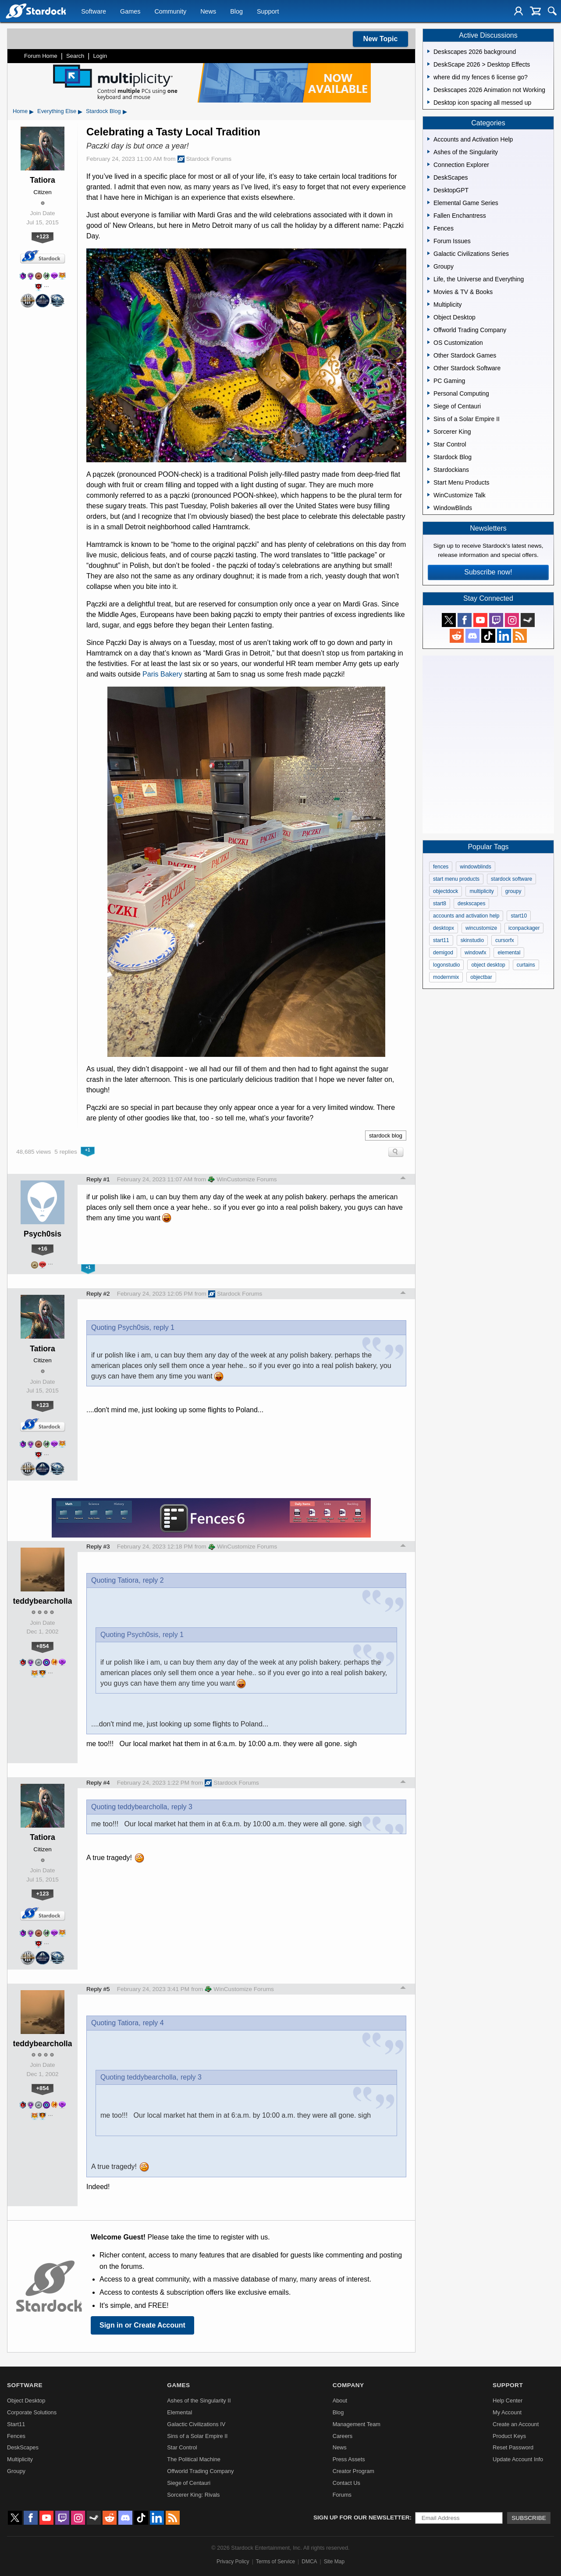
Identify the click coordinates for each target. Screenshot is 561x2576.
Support (268, 11)
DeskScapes (23, 2447)
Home (20, 111)
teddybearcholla (42, 1601)
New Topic (380, 39)
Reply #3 (98, 1546)
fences (440, 867)
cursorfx (504, 940)
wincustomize (481, 928)
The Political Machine (193, 2459)
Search (75, 56)
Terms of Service (275, 2561)
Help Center (507, 2400)
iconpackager (524, 928)
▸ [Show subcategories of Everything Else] (80, 111)
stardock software (511, 879)
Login (100, 56)
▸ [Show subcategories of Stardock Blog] (125, 111)
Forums (342, 2494)
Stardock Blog (103, 111)
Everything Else (56, 111)
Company (348, 2385)
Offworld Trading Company (200, 2471)
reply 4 (153, 2023)
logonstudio (446, 965)
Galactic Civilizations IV (196, 2424)
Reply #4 (98, 1782)
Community (170, 11)
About (340, 2400)
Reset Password (513, 2447)
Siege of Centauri (188, 2483)
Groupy (16, 2471)
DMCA (309, 2561)
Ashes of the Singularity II (199, 2400)
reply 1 (163, 1327)
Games (130, 11)
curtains (526, 965)
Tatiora (42, 180)
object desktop (488, 965)
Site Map (334, 2561)
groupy (513, 891)
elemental (508, 953)
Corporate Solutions (32, 2412)
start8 (439, 903)
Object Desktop (26, 2400)
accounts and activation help (466, 916)
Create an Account (516, 2424)
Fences (16, 2436)
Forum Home (40, 56)
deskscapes (471, 903)
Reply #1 (98, 1179)
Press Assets (349, 2459)
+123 (42, 236)
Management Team (356, 2424)
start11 (441, 940)
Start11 (16, 2424)
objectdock (445, 891)
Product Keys (509, 2436)
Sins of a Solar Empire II (197, 2436)
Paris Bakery (162, 674)
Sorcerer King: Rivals (193, 2494)
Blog (236, 11)
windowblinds (475, 867)
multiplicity (481, 891)
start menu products (456, 879)
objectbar (481, 977)
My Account (507, 2412)
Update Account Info (518, 2459)
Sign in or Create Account (142, 2325)
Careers (343, 2436)
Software (93, 11)
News (208, 11)
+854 (42, 1646)
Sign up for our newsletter (361, 2517)
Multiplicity (20, 2459)
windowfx (475, 953)
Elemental (179, 2412)
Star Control (182, 2447)
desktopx (443, 928)
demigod (443, 953)
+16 (42, 1248)
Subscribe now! (488, 572)
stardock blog (385, 1135)
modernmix (446, 977)
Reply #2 (98, 1293)
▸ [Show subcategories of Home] (31, 111)
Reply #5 (98, 1989)
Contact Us (346, 2483)
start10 (519, 916)
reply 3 (181, 1807)
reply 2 (153, 1580)
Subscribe (528, 2518)
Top (403, 1179)
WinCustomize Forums (242, 1179)
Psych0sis (42, 1234)
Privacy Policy (233, 2561)
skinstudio (472, 940)
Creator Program (353, 2471)
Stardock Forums (205, 159)
